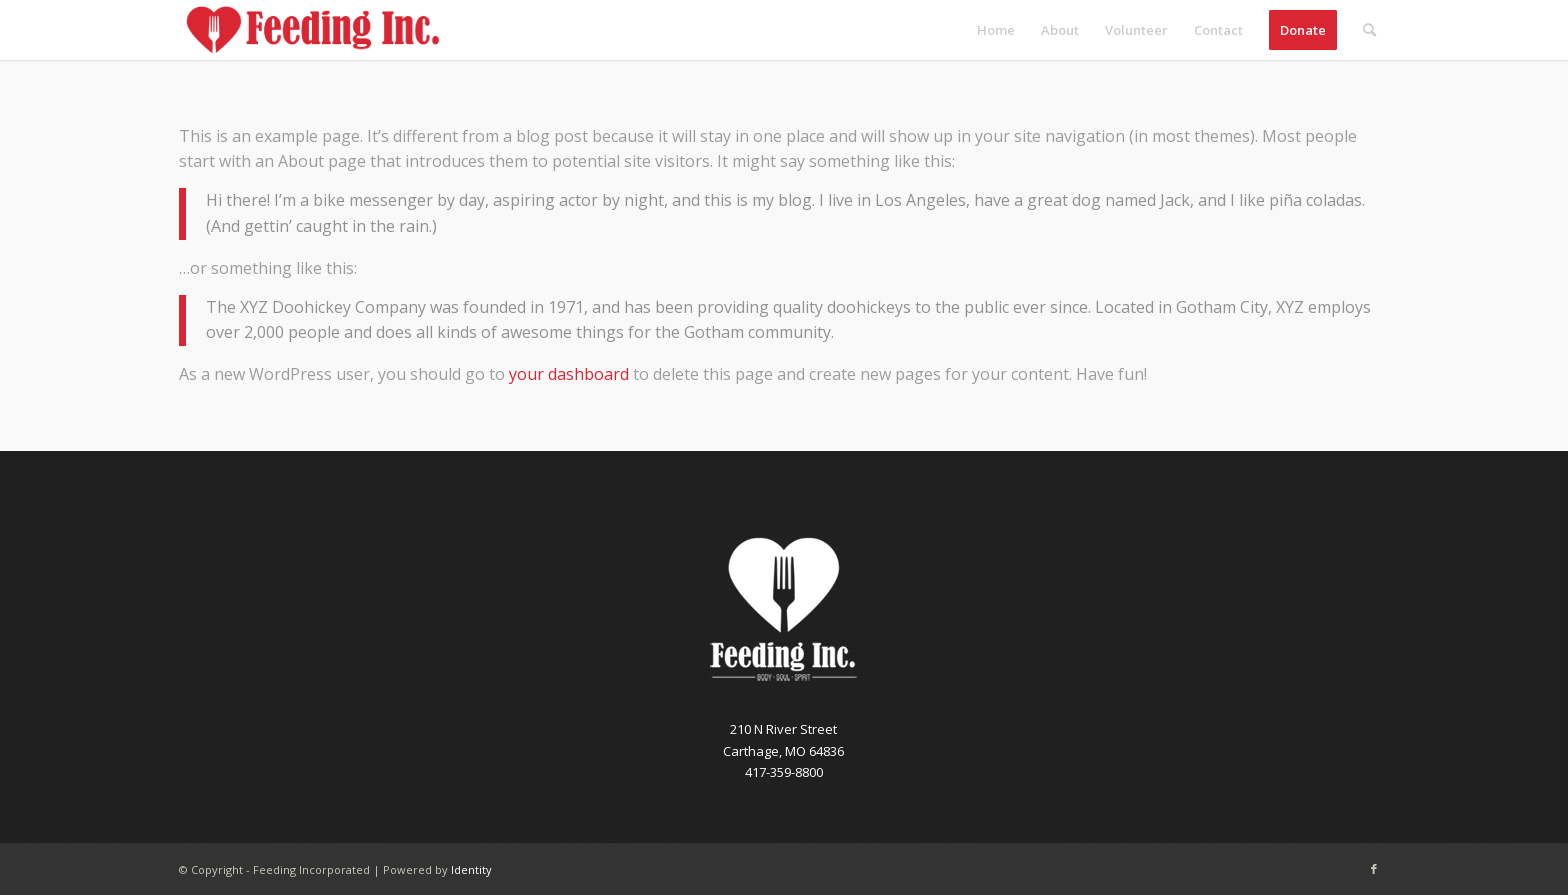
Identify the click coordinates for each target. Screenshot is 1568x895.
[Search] (1369, 30)
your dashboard (569, 374)
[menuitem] (996, 30)
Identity (471, 869)
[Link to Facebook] (1374, 869)
